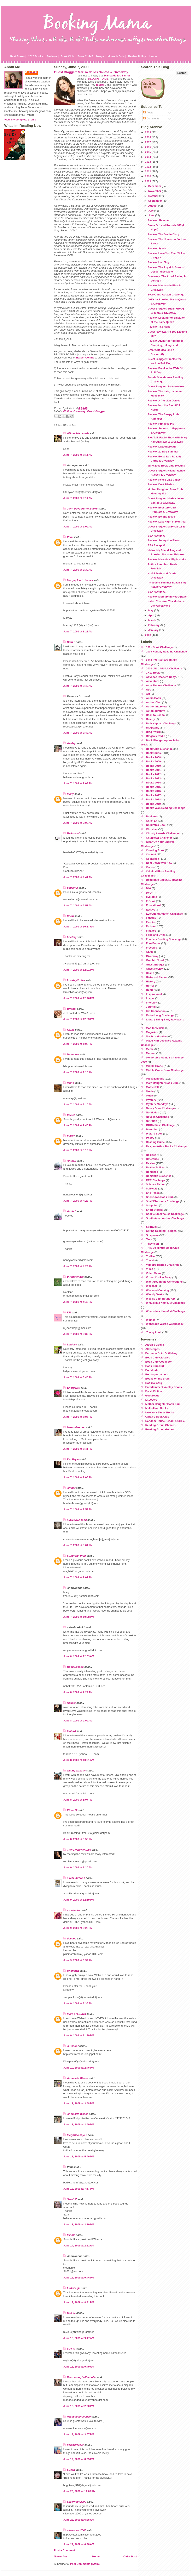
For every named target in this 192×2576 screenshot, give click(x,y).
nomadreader (75, 2444)
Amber (71, 1487)
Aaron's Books (154, 1344)
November (155, 191)
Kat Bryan (73, 1459)
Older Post (130, 2556)
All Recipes (152, 1349)
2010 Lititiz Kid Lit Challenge (164, 668)
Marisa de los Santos (117, 75)
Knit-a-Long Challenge (160, 1015)
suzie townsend (77, 1519)
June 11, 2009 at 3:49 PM (78, 2124)
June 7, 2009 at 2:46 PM (78, 1125)
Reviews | (53, 56)
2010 (148, 176)
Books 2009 (153, 761)
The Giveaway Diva (79, 1849)
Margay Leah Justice (80, 580)
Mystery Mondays (157, 1104)
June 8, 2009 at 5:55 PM (78, 1839)
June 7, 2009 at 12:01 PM (78, 969)
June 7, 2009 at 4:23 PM (78, 1266)
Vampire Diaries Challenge (162, 1264)
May (151, 610)
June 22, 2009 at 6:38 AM (78, 2544)
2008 (148, 635)
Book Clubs (153, 753)
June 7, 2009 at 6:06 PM (78, 1416)
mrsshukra (74, 1910)
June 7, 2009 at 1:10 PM (78, 1072)
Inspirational (154, 994)
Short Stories (154, 1209)
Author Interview (156, 706)
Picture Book (154, 1133)
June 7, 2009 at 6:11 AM (78, 454)
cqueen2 (72, 887)
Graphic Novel (155, 960)
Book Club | (68, 56)
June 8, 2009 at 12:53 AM (78, 1656)
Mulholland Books (156, 1408)
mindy (71, 1135)
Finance (151, 930)
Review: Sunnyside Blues (163, 540)
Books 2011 (153, 769)
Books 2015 (153, 786)
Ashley (71, 743)
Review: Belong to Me (161, 516)
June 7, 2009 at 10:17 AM (78, 926)
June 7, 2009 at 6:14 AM (78, 498)
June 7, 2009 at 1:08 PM (78, 1043)
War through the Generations (164, 1281)
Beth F (71, 642)
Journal (151, 1006)
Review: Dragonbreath (161, 446)
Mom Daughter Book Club (162, 1082)
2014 (148, 156)
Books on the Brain (157, 1378)
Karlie (71, 1029)
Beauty (150, 719)
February (154, 625)
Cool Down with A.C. (159, 862)
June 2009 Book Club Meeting (166, 465)
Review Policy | (137, 56)
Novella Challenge (157, 1116)
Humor (150, 989)
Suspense (152, 1235)
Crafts (150, 867)
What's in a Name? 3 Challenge (165, 1302)
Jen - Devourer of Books (82, 508)
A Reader (73, 2045)
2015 (148, 152)
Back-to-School (155, 715)
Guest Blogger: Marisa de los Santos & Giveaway (91, 72)
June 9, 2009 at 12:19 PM (78, 1899)
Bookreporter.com (156, 1374)
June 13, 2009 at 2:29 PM (78, 2224)
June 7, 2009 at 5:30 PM (78, 1334)
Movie (149, 1091)
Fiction (67, 411)
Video (149, 1268)
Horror (150, 985)
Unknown (73, 1054)
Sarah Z (72, 2199)
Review (150, 1163)
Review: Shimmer (158, 220)
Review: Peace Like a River (164, 479)
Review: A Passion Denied (163, 400)
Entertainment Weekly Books (163, 1387)
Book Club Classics (157, 1357)
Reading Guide (155, 1142)
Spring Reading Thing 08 (161, 1230)
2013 (148, 161)
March (152, 620)
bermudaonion (76, 1427)
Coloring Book (155, 850)
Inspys (150, 998)
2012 (148, 166)
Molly (70, 793)
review (100, 84)
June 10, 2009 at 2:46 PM (78, 2067)
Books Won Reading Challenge (165, 807)
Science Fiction (155, 1184)
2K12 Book (153, 672)
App (148, 689)
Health (150, 973)
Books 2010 (153, 765)
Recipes (151, 1154)
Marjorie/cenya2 (77, 2135)
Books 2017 (153, 795)
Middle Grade (154, 1066)
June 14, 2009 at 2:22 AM (78, 2245)
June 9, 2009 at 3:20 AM (78, 1867)
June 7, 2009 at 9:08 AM (78, 783)
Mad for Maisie (155, 1028)
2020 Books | (36, 56)
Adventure (152, 681)
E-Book (150, 901)
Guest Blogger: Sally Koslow (165, 386)
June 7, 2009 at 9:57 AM (78, 905)
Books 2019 (153, 803)
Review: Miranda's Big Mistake (166, 559)
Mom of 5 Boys (76, 2013)
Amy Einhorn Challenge (161, 685)
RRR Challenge (155, 1180)
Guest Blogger (96, 411)
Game (149, 951)
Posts (148, 112)
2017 (148, 142)
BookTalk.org (153, 1382)
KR (69, 1312)
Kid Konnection (156, 1011)
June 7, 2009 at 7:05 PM (78, 1477)
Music (149, 1095)
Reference (152, 1159)
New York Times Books (159, 1412)
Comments (151, 118)
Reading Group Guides (159, 1429)
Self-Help (151, 1188)
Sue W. (71, 2312)
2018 (148, 137)
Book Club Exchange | (91, 56)
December (155, 186)
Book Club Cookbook (158, 1361)
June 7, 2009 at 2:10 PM (78, 1104)
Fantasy (151, 917)
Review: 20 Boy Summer (162, 451)
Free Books (153, 943)
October (153, 196)
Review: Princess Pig (160, 423)
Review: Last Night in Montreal (166, 521)
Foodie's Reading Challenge (163, 939)
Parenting (152, 1129)
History (150, 981)
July (151, 210)
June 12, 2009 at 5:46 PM (78, 2156)
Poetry (150, 1137)
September (155, 200)
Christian (151, 829)
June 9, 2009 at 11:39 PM (78, 2035)
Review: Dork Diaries (160, 484)
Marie (70, 1082)
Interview (151, 1002)
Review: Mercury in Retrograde (166, 596)
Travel (150, 1260)
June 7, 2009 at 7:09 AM (78, 526)
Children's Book (156, 824)
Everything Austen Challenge (165, 294)
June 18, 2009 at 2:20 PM (78, 2406)
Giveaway (79, 411)
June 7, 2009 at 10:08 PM (78, 1616)
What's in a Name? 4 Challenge (165, 1311)
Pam (70, 537)
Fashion (151, 922)
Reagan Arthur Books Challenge (166, 1146)
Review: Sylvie (156, 248)
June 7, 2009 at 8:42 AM (78, 685)
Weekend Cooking (157, 1290)
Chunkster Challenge (159, 837)
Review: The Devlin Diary (163, 234)
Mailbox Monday (156, 1036)
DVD (149, 892)
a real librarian (76, 1878)
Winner (150, 1319)
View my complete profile (20, 119)
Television (152, 1243)
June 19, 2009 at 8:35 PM (78, 2459)
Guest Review (154, 968)
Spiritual (151, 1226)
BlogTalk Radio (155, 736)
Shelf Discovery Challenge (162, 1201)
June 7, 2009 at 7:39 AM (78, 569)
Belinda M (73, 833)
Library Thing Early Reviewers (165, 1019)
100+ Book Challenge (159, 647)
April (151, 615)
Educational (153, 905)
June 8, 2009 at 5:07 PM (78, 1799)
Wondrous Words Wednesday (165, 1323)
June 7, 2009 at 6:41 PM (78, 1448)
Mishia (71, 2235)
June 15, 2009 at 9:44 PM (78, 2277)
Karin (70, 916)
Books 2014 (153, 782)
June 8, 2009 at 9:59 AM (78, 1720)
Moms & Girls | (116, 56)
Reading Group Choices (160, 1425)
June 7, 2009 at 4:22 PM (78, 1200)
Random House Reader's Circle (165, 1421)
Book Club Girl (154, 1366)
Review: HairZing (158, 262)
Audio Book (153, 698)
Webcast (151, 1285)
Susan (71, 2469)
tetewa (71, 1115)
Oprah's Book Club (157, 1416)
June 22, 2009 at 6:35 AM (78, 2519)
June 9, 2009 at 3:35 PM (78, 2003)
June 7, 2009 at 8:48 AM (78, 732)
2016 (148, 147)
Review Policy (155, 1167)
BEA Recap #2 (156, 545)
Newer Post (61, 2556)
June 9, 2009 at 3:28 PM (78, 1928)
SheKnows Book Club (160, 1197)
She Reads (152, 1192)
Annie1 (71, 1160)
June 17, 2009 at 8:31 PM (78, 2302)
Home (153, 56)
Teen (149, 1239)
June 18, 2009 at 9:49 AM (78, 2366)
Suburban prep (76, 1555)
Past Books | (18, 56)
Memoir (151, 1053)
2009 (148, 181)
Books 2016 (153, 791)
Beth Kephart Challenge (161, 723)
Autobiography (155, 710)
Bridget (71, 1008)
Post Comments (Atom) (85, 2563)
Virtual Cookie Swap (158, 1277)
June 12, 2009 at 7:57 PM (78, 2188)
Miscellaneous (155, 1078)
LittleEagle (74, 2288)
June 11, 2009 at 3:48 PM (78, 2103)
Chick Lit (151, 820)
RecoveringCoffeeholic (81, 2377)
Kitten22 (72, 1810)
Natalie (71, 1702)
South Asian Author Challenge (165, 1218)
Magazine (152, 1032)
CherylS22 (73, 1387)
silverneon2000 (76, 2501)
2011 (148, 171)
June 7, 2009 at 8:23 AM (78, 631)
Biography (152, 727)
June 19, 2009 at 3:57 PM (78, 2434)
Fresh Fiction (153, 1391)
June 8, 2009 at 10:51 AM (78, 1760)
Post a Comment (64, 2550)
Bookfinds (151, 1370)
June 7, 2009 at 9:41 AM (78, 877)
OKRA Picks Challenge (160, 1125)
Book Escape (75, 1666)
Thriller (150, 1256)
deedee (71, 1938)
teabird (71, 1731)
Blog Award (153, 731)
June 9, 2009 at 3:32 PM (78, 1960)
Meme (149, 1049)
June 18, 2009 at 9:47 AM (78, 2338)
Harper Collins (85, 357)
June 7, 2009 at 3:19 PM (78, 1150)
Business (152, 816)
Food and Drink (155, 934)
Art (148, 693)
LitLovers (151, 1399)
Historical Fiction (157, 977)
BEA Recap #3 (156, 535)
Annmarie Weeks (78, 2078)
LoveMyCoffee (76, 980)
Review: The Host (158, 326)
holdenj (72, 937)
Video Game (153, 1273)
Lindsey (72, 1344)
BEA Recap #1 (156, 591)
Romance (152, 1171)
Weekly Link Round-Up (160, 1298)
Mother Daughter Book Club (163, 1404)
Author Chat (153, 702)
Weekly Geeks (155, 1294)
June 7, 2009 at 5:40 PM (78, 1377)
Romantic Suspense (158, 1175)
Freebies (151, 947)
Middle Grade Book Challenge (165, 1070)
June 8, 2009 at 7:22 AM (78, 1692)
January (153, 630)
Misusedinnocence (79, 2416)
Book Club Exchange (159, 748)
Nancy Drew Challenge (160, 1108)
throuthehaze (75, 1276)
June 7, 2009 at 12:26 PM (78, 998)
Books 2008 (153, 757)
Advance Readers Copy (161, 677)
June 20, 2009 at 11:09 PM (79, 2491)
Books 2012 (153, 774)
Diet (148, 888)
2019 (148, 132)
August (153, 205)
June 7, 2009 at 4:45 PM (78, 1301)
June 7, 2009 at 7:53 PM (78, 1509)
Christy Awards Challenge (162, 833)
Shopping (152, 1205)
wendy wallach (76, 1770)
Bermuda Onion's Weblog (161, 1353)
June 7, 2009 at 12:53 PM (78, 1019)
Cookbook (152, 858)
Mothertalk (152, 1087)
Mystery (151, 1099)
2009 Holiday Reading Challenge (166, 651)
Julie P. (33, 72)
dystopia (151, 896)
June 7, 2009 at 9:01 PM (78, 1577)
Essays (150, 909)
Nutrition (151, 1121)
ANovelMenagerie (78, 433)
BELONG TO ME (98, 78)
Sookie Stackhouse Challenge (165, 1213)
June (151, 215)
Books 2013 (153, 778)
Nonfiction (152, 1112)
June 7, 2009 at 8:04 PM (78, 1545)
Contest (151, 854)
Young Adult (154, 1332)
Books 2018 (153, 799)
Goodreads (152, 1395)
